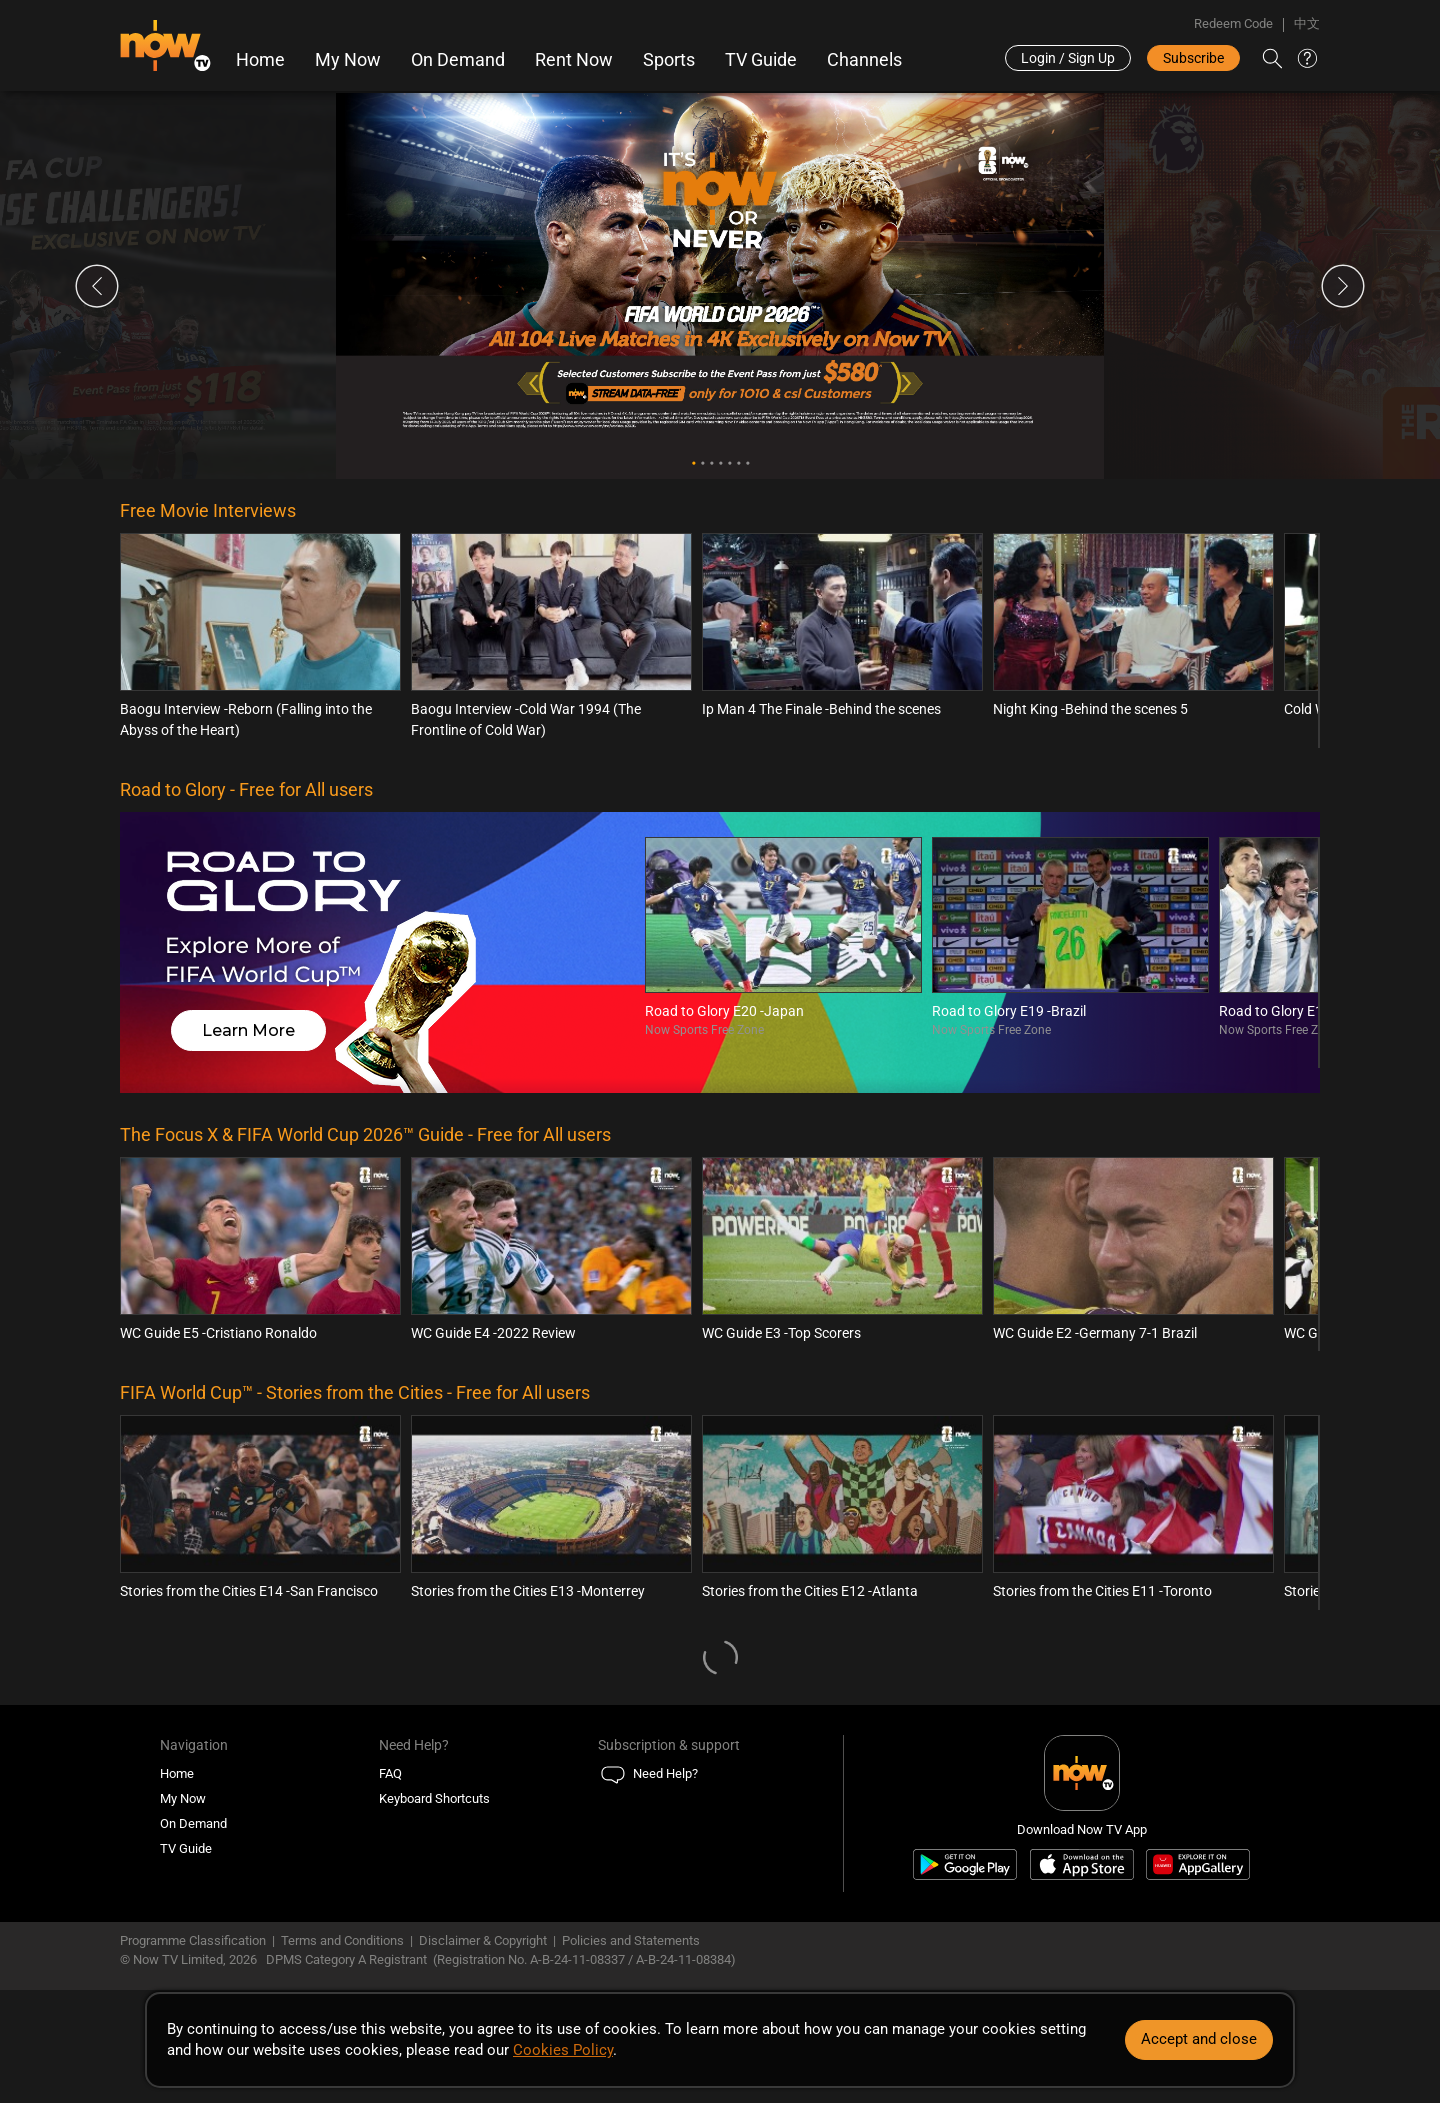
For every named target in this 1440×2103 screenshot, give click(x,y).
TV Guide (761, 60)
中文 (1307, 23)
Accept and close (1199, 2039)
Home (260, 60)
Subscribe (1193, 58)
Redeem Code (1233, 23)
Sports (669, 60)
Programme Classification (193, 1940)
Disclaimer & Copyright (483, 1940)
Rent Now (574, 60)
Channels (864, 60)
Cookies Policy (563, 2050)
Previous (97, 286)
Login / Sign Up (1068, 58)
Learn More (248, 1030)
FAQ (390, 1773)
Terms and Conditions (342, 1940)
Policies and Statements (631, 1940)
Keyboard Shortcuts (434, 1798)
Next (1343, 286)
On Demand (458, 60)
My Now (348, 60)
